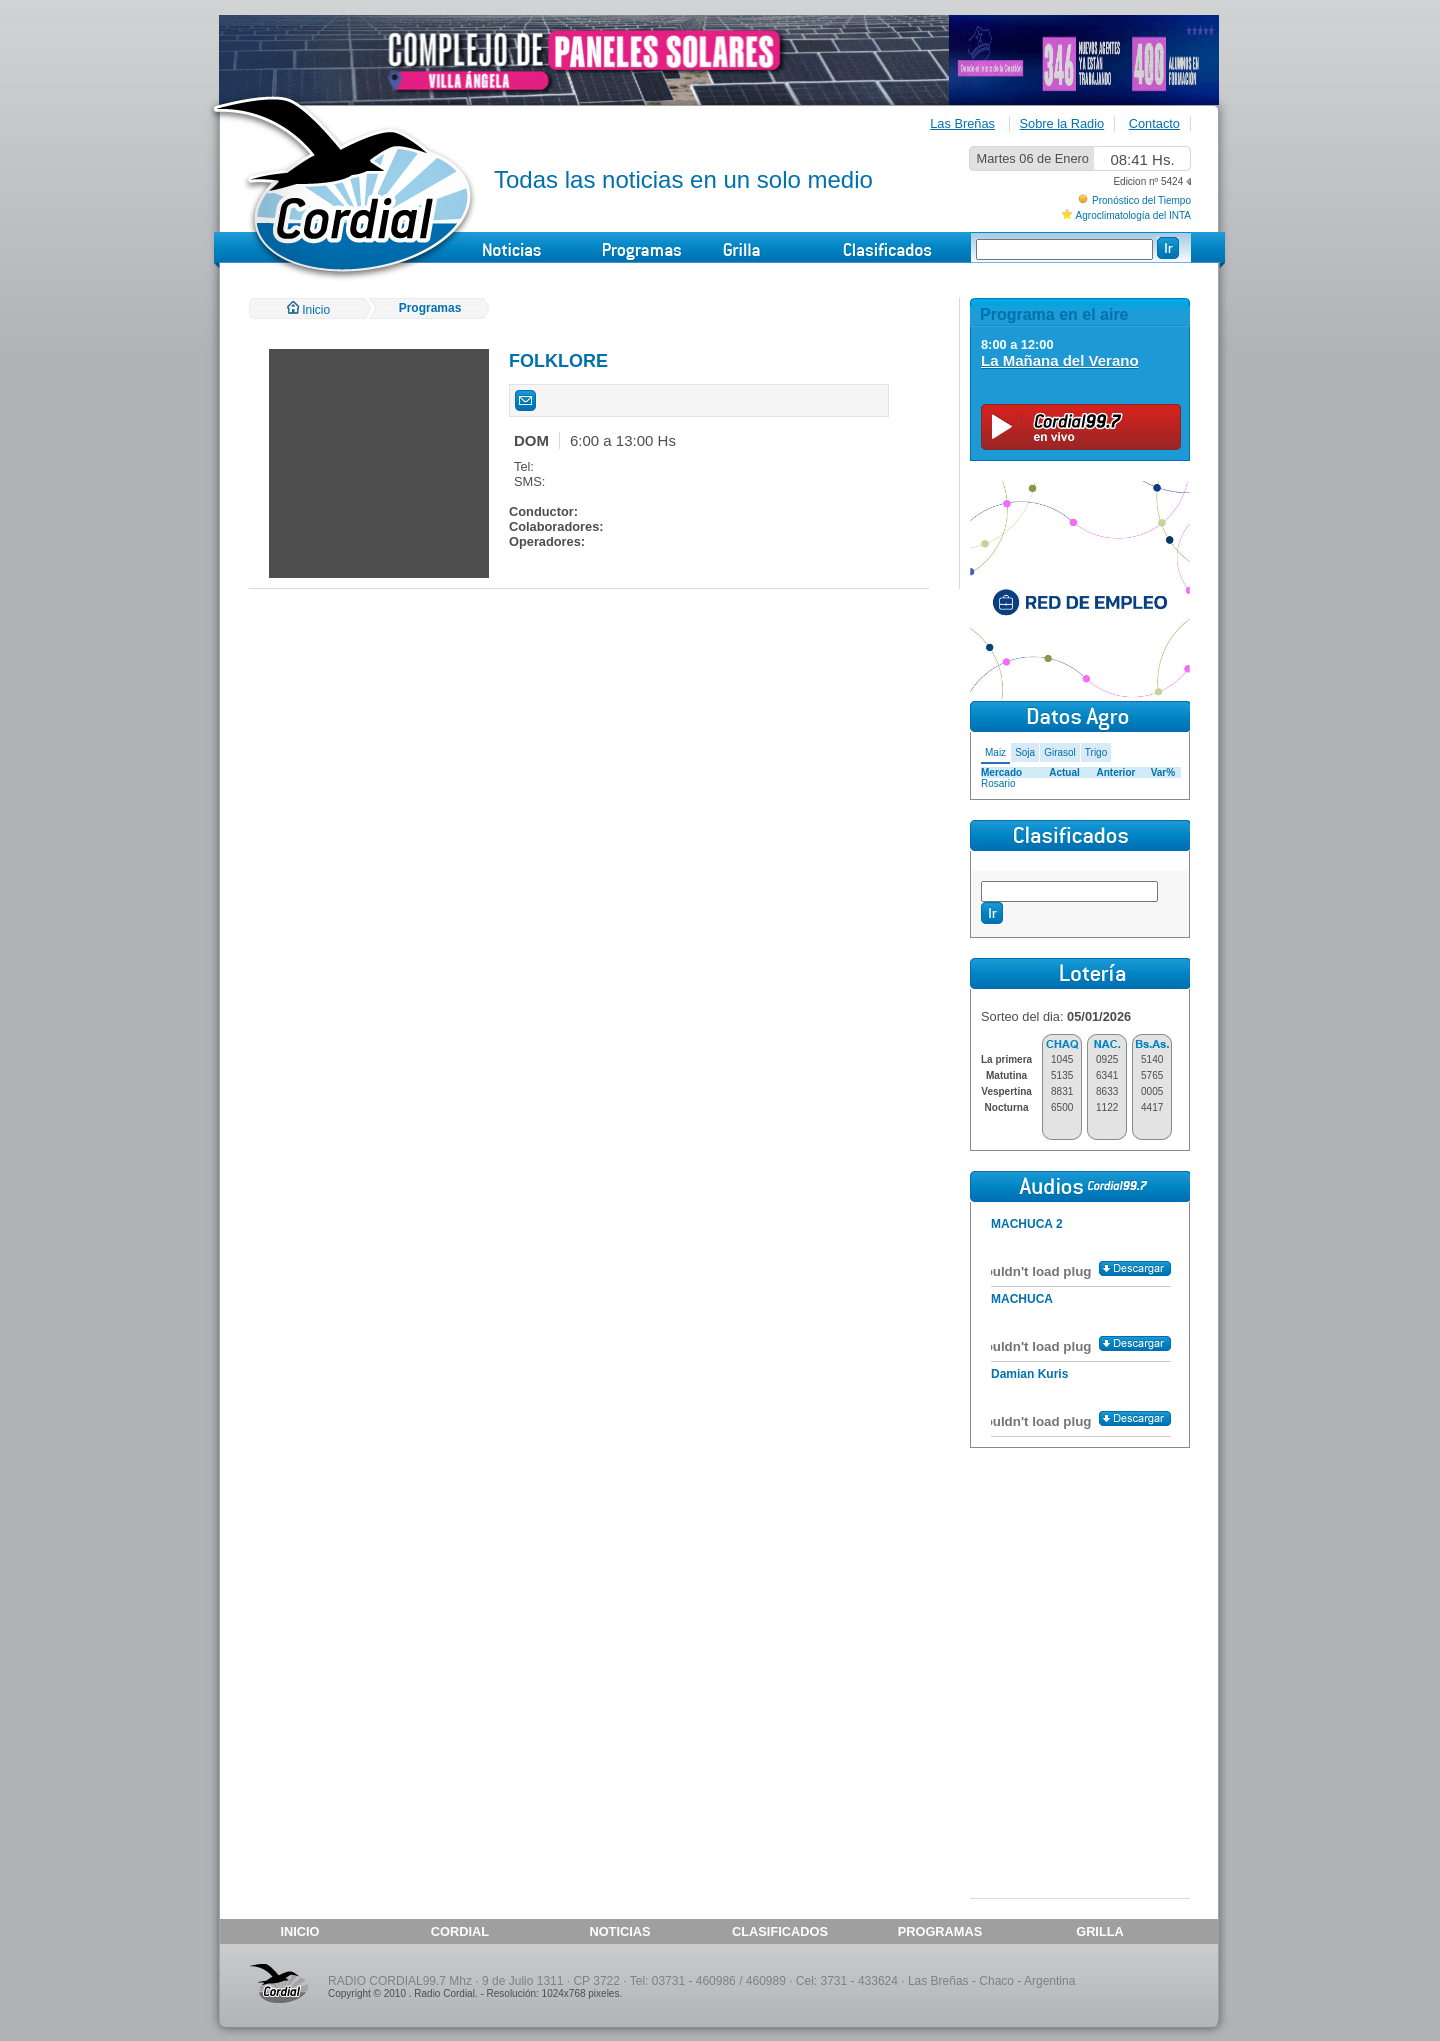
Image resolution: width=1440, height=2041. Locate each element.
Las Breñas (962, 123)
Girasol (1060, 752)
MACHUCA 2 (1027, 1224)
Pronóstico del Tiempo (1141, 200)
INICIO (299, 1931)
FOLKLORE (558, 361)
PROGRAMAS (940, 1931)
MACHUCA (1022, 1299)
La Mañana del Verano (1060, 360)
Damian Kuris (1029, 1374)
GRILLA (1100, 1931)
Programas (430, 308)
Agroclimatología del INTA (1133, 215)
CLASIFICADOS (780, 1931)
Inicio (308, 310)
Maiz (995, 752)
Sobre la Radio (1062, 123)
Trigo (1096, 752)
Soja (1025, 752)
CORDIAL (460, 1931)
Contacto (1154, 123)
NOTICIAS (619, 1931)
